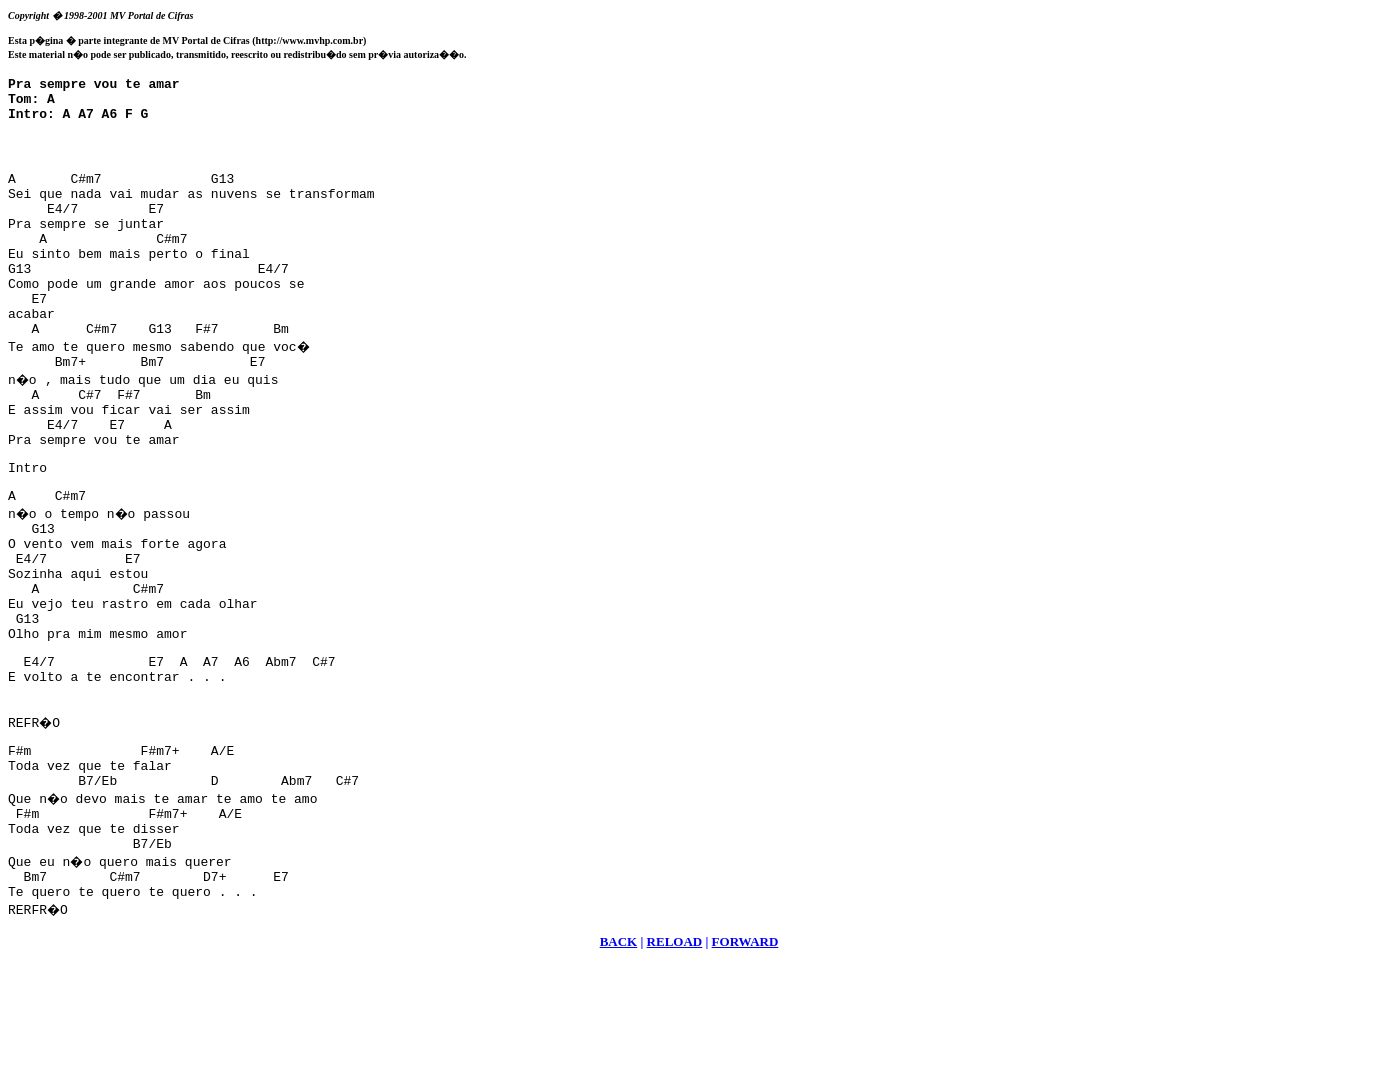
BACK (619, 1061)
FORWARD (745, 1061)
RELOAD (675, 1061)
